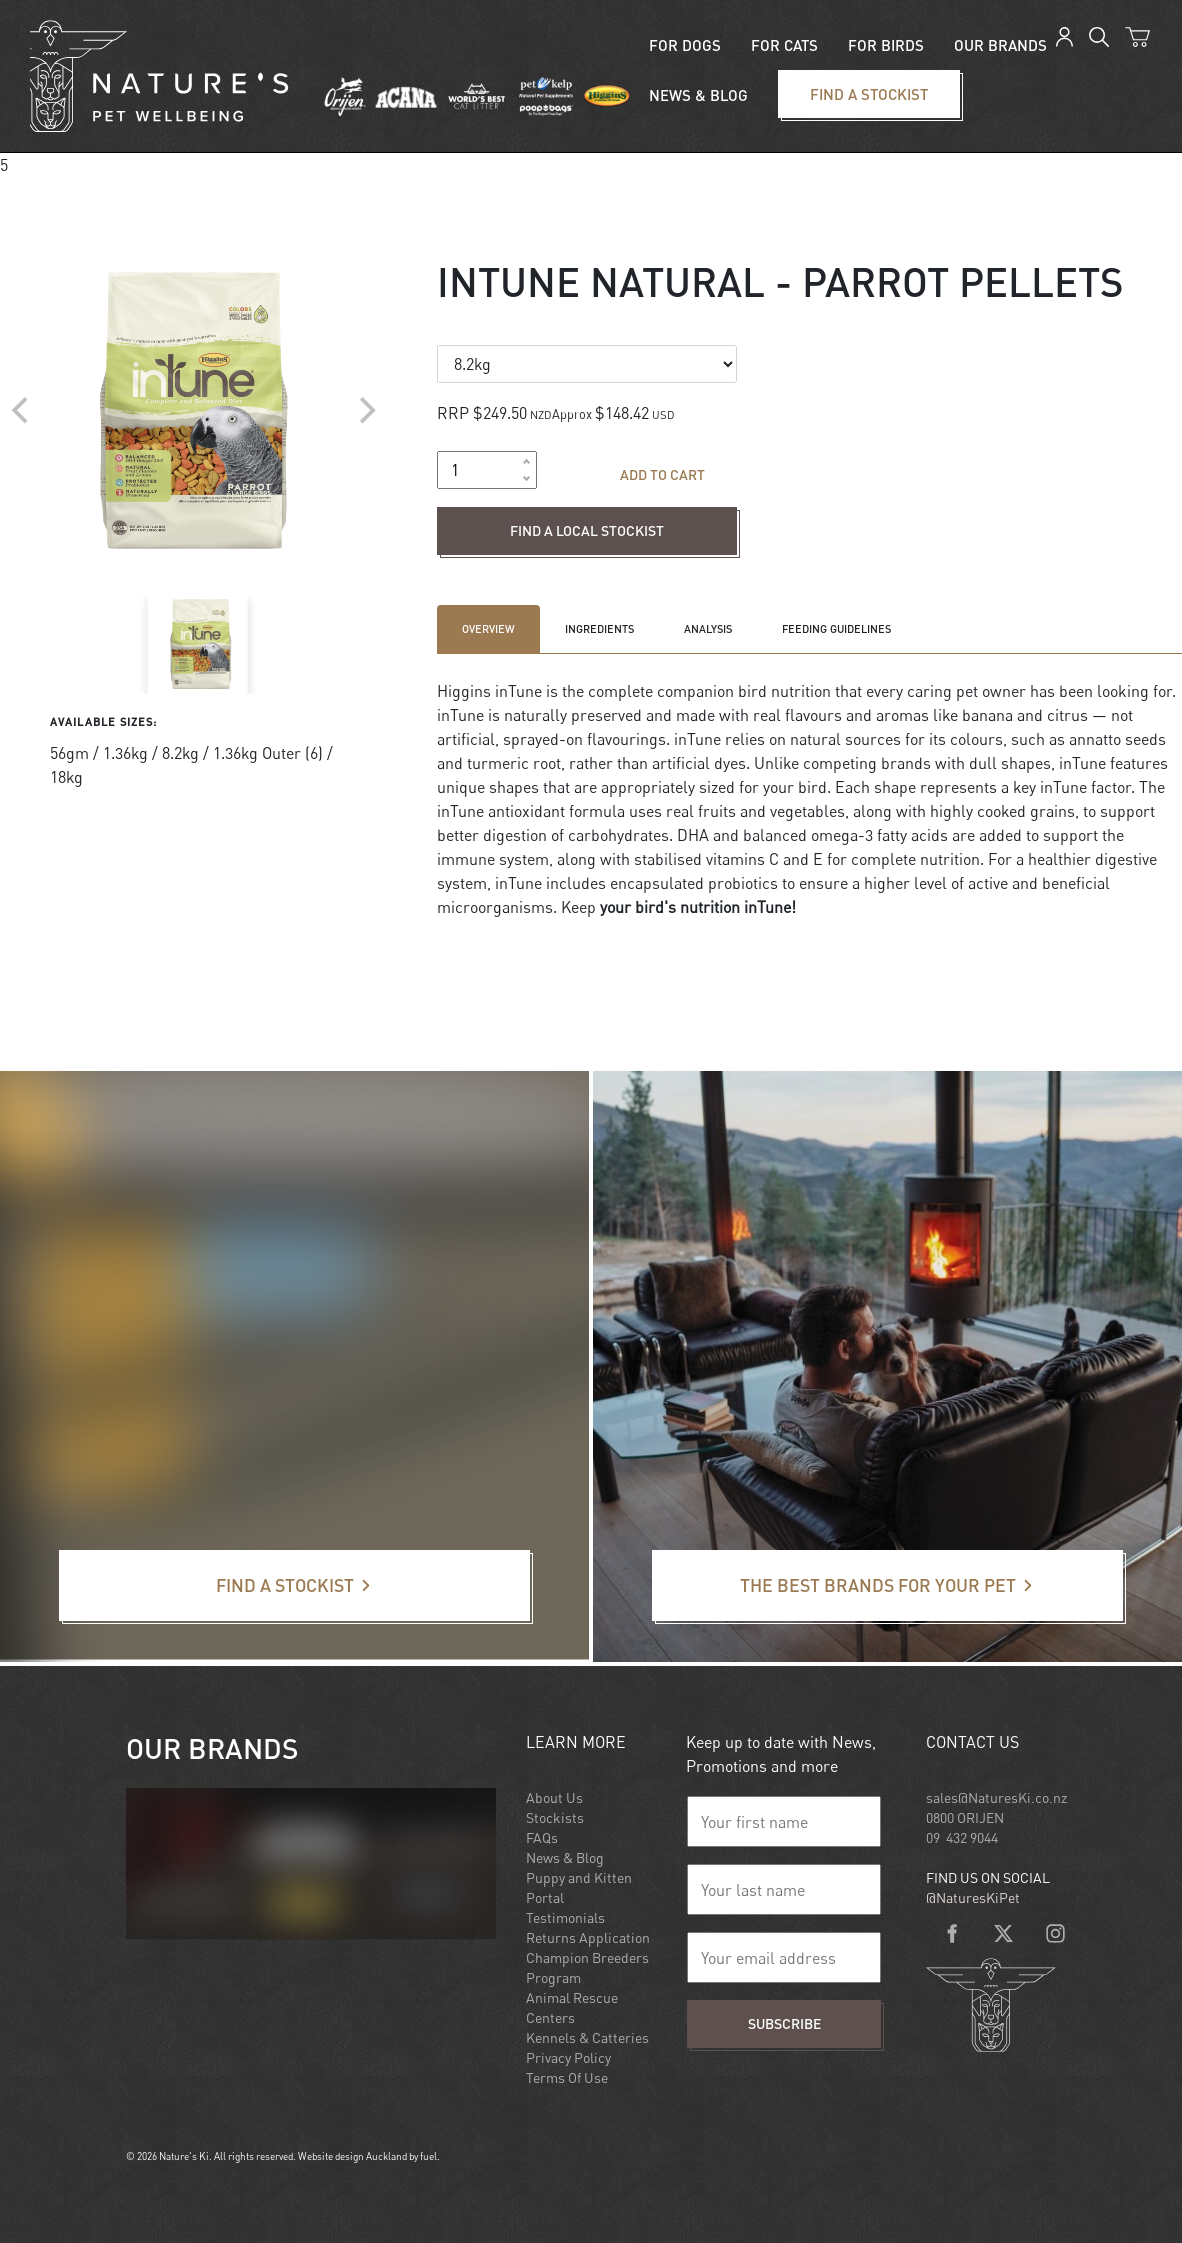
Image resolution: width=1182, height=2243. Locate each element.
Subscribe (784, 2023)
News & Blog (565, 1857)
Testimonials (565, 1917)
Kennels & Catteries (587, 2037)
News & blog (698, 95)
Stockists (555, 1817)
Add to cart (662, 474)
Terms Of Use (567, 2077)
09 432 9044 (962, 1837)
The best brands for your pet (751, 1562)
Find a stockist (814, 82)
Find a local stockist (507, 519)
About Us (554, 1797)
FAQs (542, 1837)
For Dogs (685, 45)
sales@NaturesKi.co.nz (996, 1797)
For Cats (784, 45)
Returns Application (588, 1937)
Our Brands (1000, 45)
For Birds (886, 45)
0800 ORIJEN (965, 1817)
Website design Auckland (352, 2156)
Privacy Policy (568, 2057)
